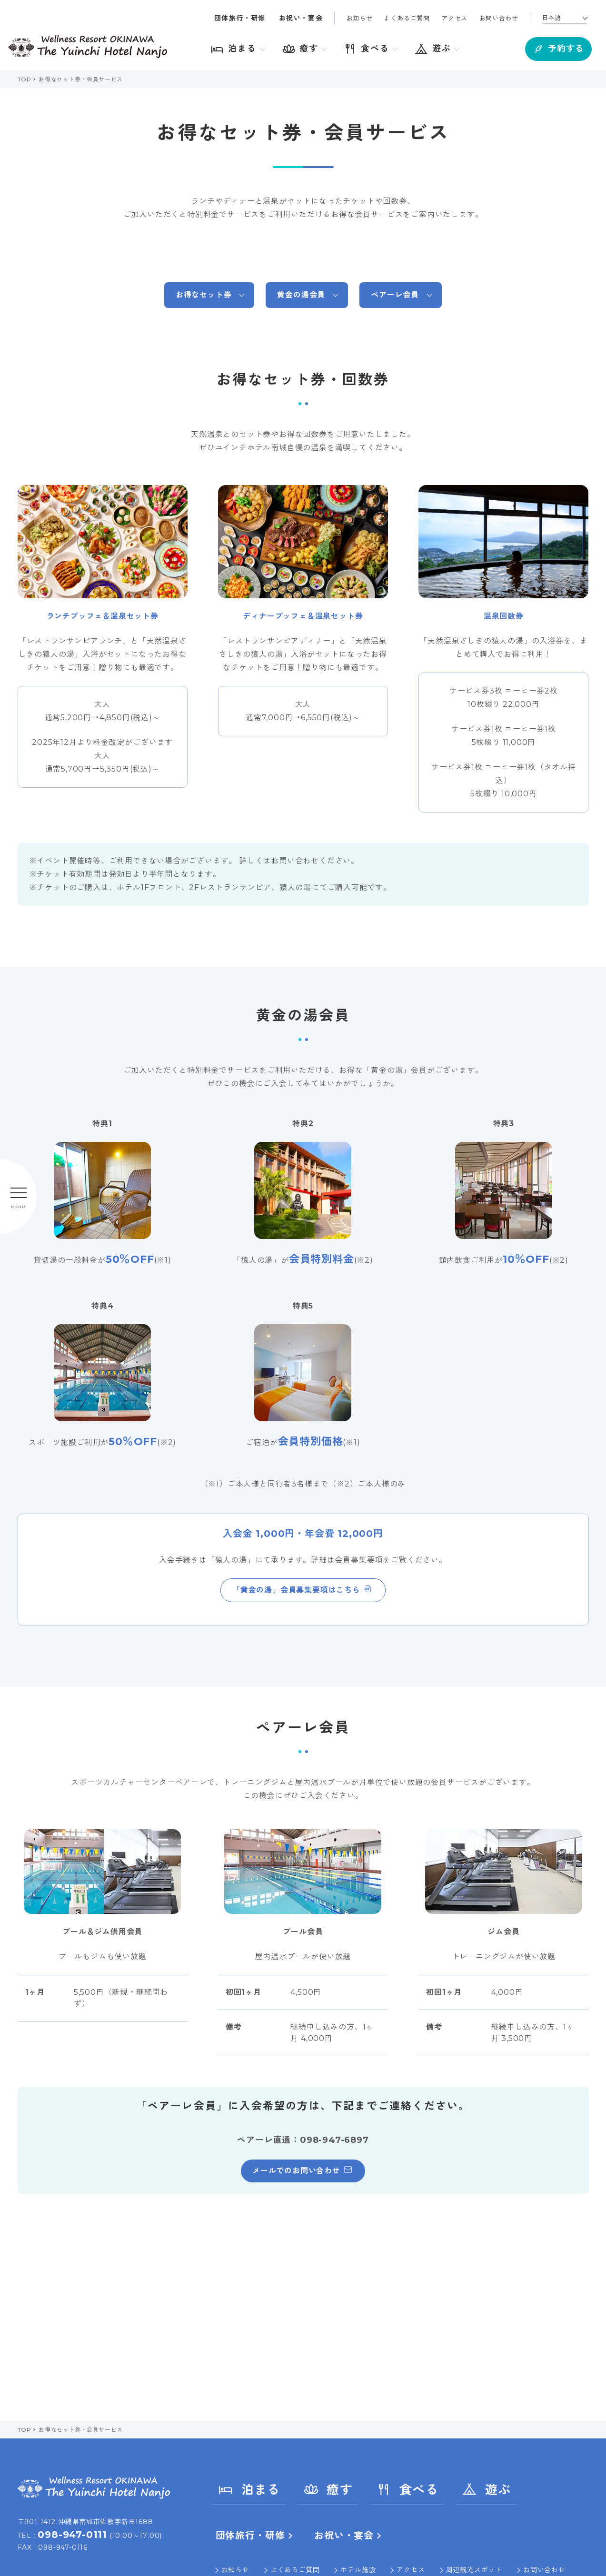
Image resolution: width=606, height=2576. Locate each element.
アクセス (454, 18)
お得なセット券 (204, 294)
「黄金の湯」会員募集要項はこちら (296, 1590)
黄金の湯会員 (301, 294)
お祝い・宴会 (301, 18)
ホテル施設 (358, 2570)
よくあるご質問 (407, 18)
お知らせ (359, 18)
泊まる (249, 2489)
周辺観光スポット (474, 2570)
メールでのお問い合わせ (296, 2170)
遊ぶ (486, 2489)
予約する (553, 48)
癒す (328, 2489)
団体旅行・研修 (240, 18)
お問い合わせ (498, 18)
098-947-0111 (72, 2534)
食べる (407, 2489)
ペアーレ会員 (395, 294)
